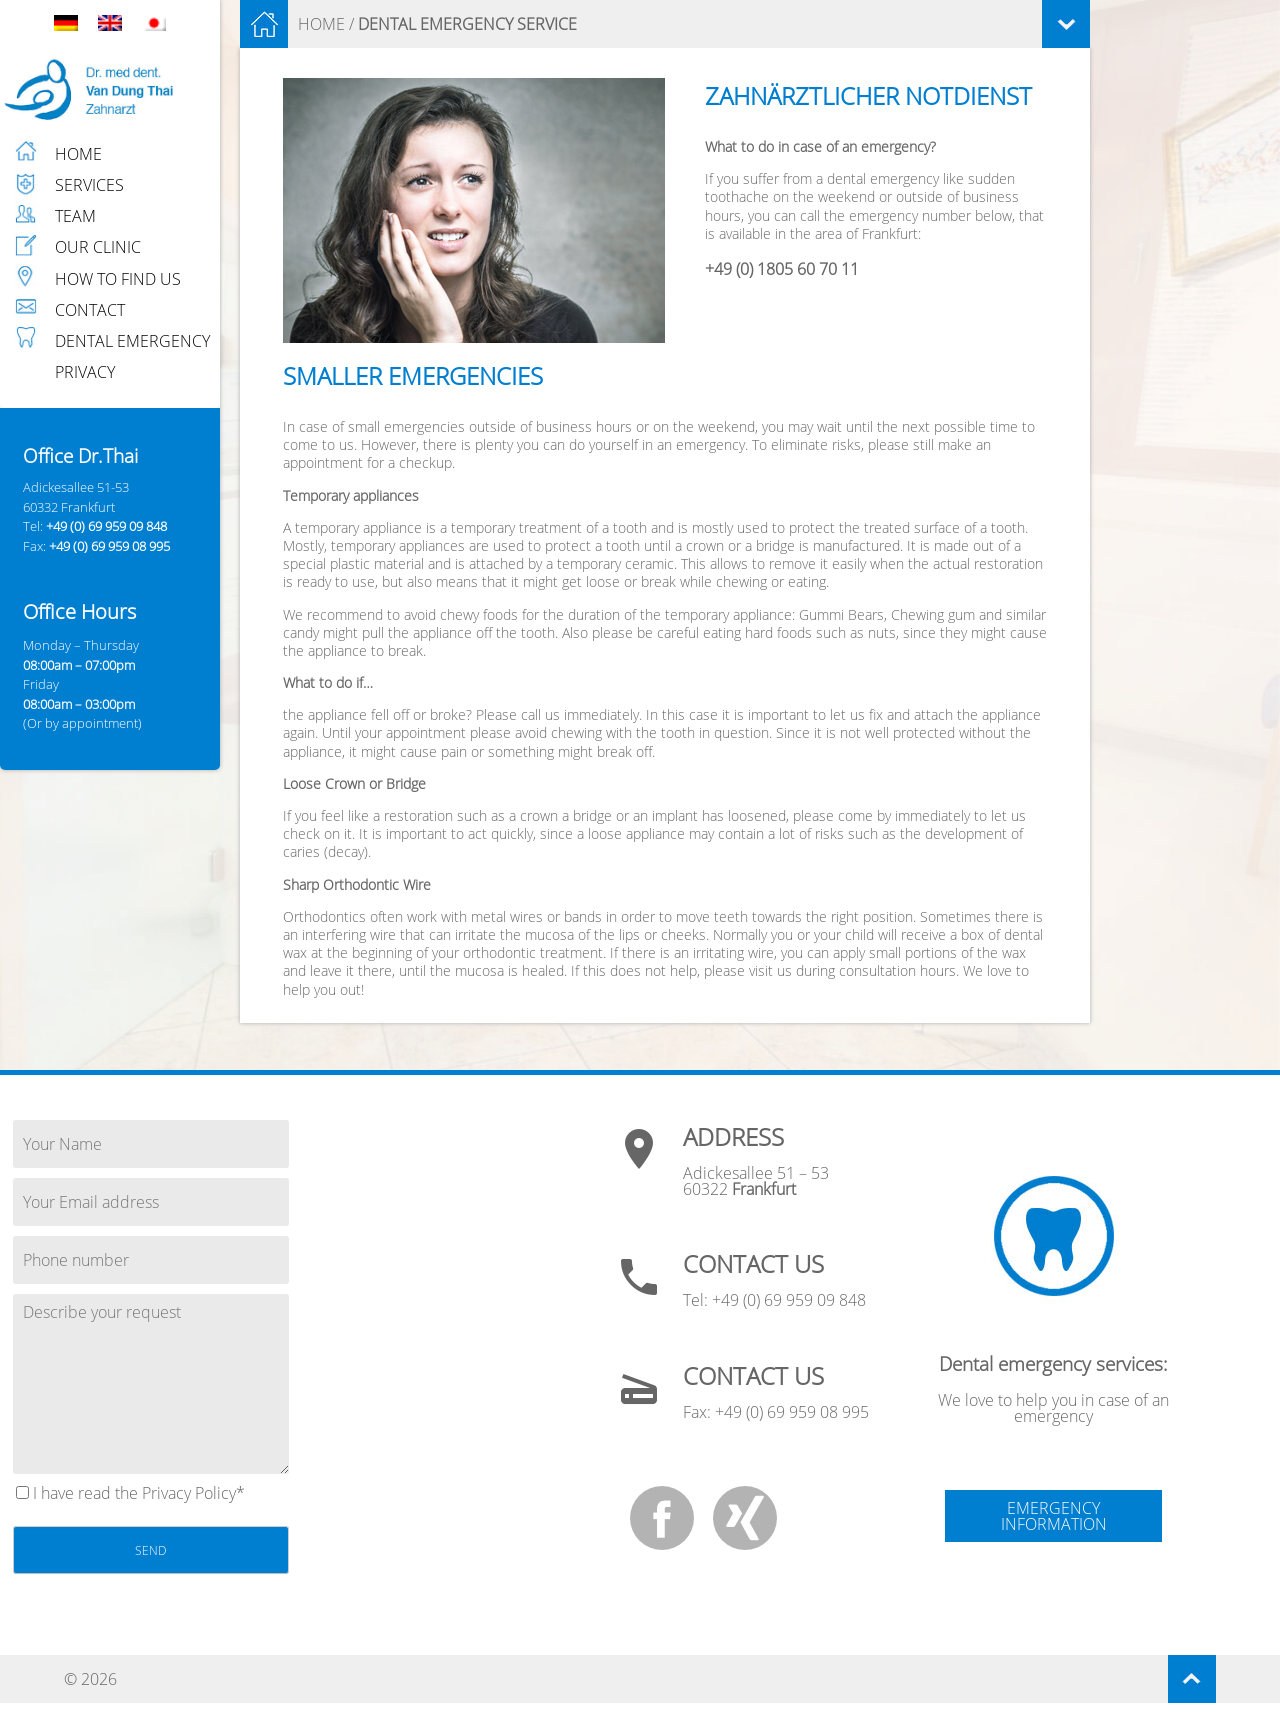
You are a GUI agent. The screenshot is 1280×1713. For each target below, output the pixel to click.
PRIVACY (85, 372)
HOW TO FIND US (118, 279)
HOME (78, 154)
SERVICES (89, 185)
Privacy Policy (189, 1493)
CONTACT (90, 310)
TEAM (75, 216)
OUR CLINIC (98, 247)
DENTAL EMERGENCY (132, 341)
